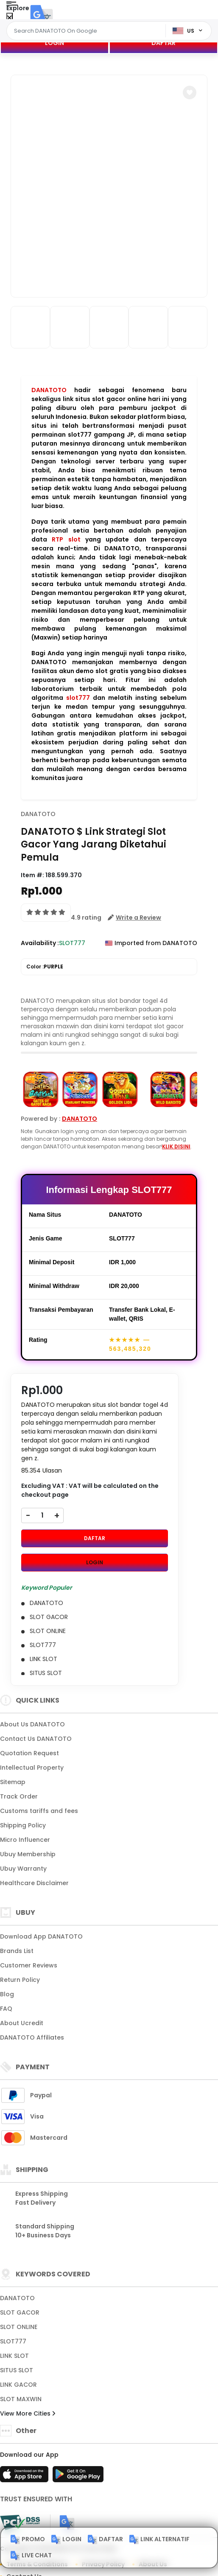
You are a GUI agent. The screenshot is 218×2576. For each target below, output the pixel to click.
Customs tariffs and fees (39, 1811)
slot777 (78, 697)
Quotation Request (29, 1753)
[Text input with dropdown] (87, 31)
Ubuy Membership (28, 1854)
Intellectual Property (32, 1767)
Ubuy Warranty (23, 1868)
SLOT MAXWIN (21, 2399)
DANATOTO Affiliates (32, 2037)
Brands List (17, 1951)
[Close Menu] (9, 18)
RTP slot (66, 539)
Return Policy (20, 1979)
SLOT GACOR (19, 2312)
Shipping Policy (23, 1825)
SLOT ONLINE (18, 2327)
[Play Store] (78, 2476)
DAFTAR (163, 43)
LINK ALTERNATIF (159, 2539)
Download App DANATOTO (41, 1936)
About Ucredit (21, 2023)
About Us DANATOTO (32, 1724)
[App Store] (25, 2476)
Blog (7, 1994)
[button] (189, 92)
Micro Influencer (25, 1839)
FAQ (6, 2008)
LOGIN (54, 43)
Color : (44, 967)
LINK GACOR (18, 2384)
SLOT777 (13, 2341)
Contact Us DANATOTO (36, 1738)
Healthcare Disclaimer (34, 1883)
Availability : (40, 943)
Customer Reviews (28, 1965)
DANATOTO (49, 390)
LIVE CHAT (31, 2556)
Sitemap (12, 1782)
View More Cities (27, 2413)
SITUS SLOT (16, 2370)
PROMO (27, 2539)
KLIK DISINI (176, 1146)
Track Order (19, 1796)
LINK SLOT (14, 2356)
